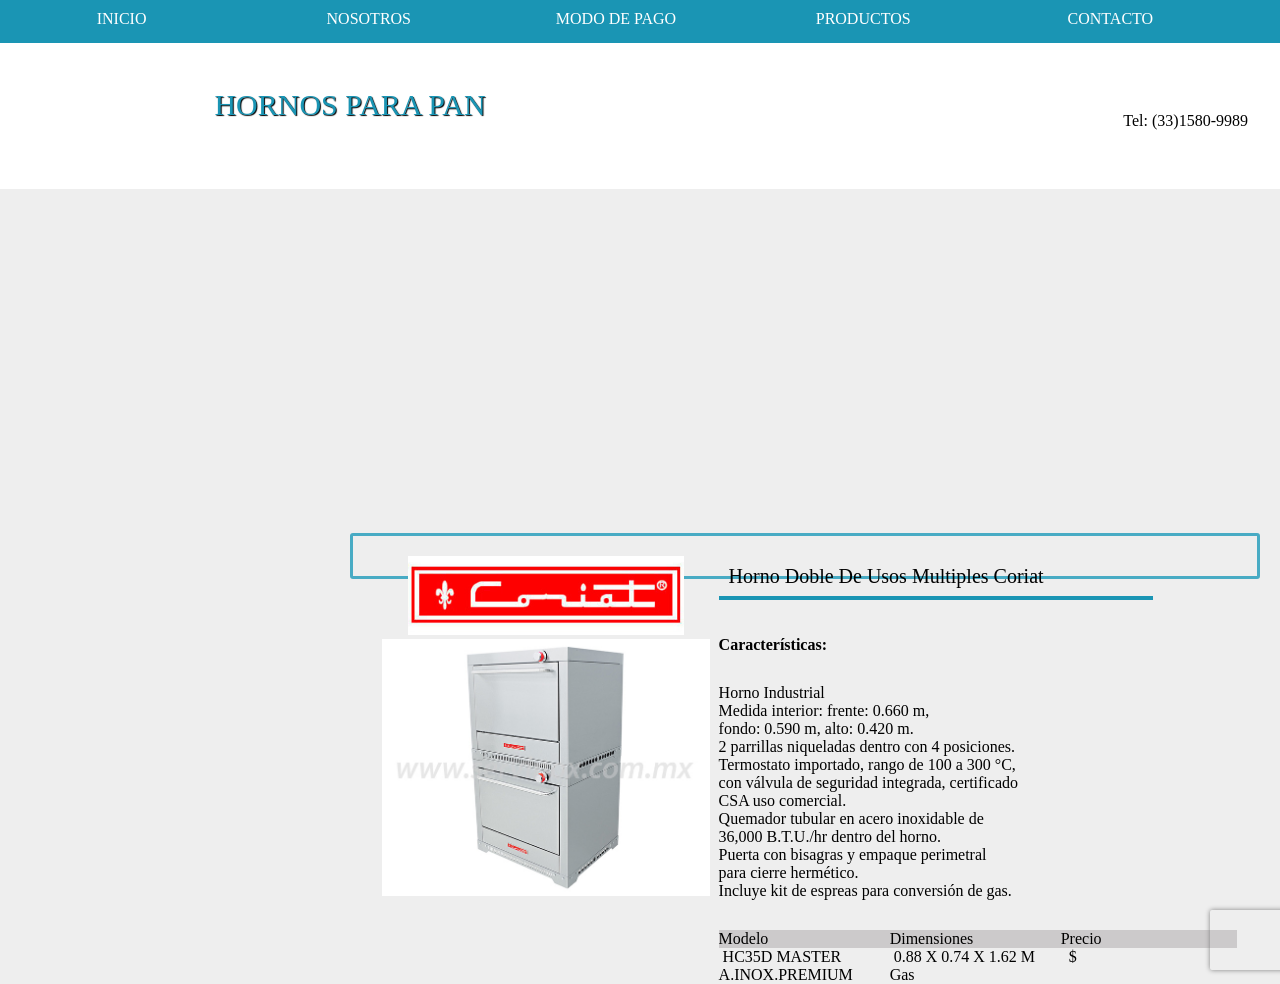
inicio (122, 18)
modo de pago (616, 18)
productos (863, 18)
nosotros (369, 18)
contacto (1111, 18)
